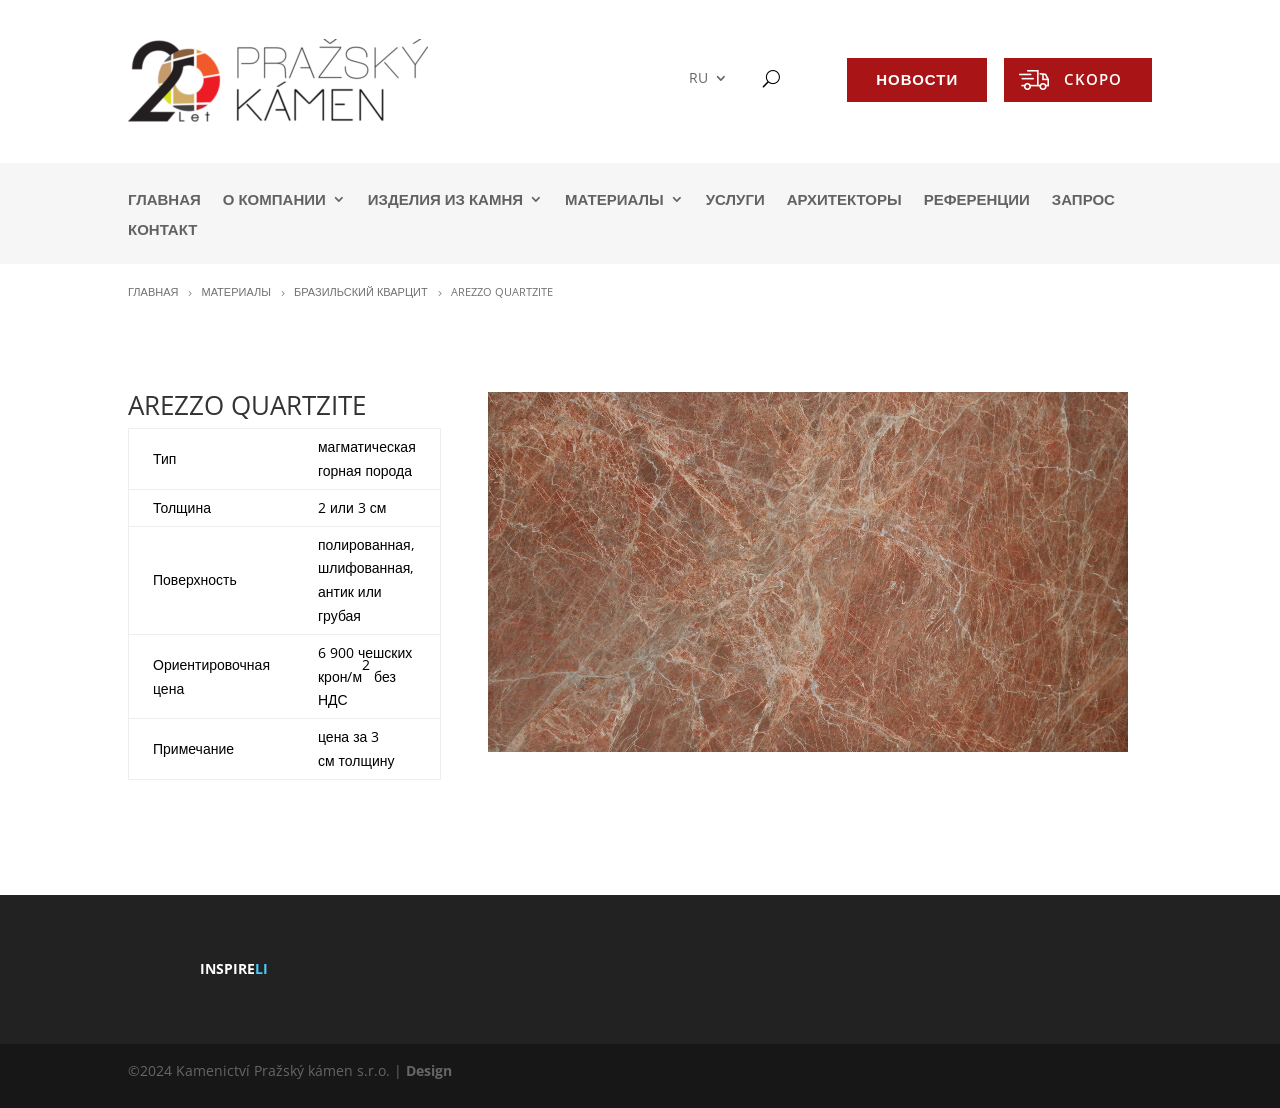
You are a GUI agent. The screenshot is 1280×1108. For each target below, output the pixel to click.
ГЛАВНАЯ (164, 200)
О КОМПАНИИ (274, 200)
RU (698, 78)
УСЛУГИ (735, 200)
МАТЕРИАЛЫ (614, 200)
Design (429, 1070)
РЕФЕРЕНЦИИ (977, 200)
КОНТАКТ (162, 230)
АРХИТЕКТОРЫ (844, 200)
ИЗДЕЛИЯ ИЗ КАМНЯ (445, 200)
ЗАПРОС (1083, 200)
